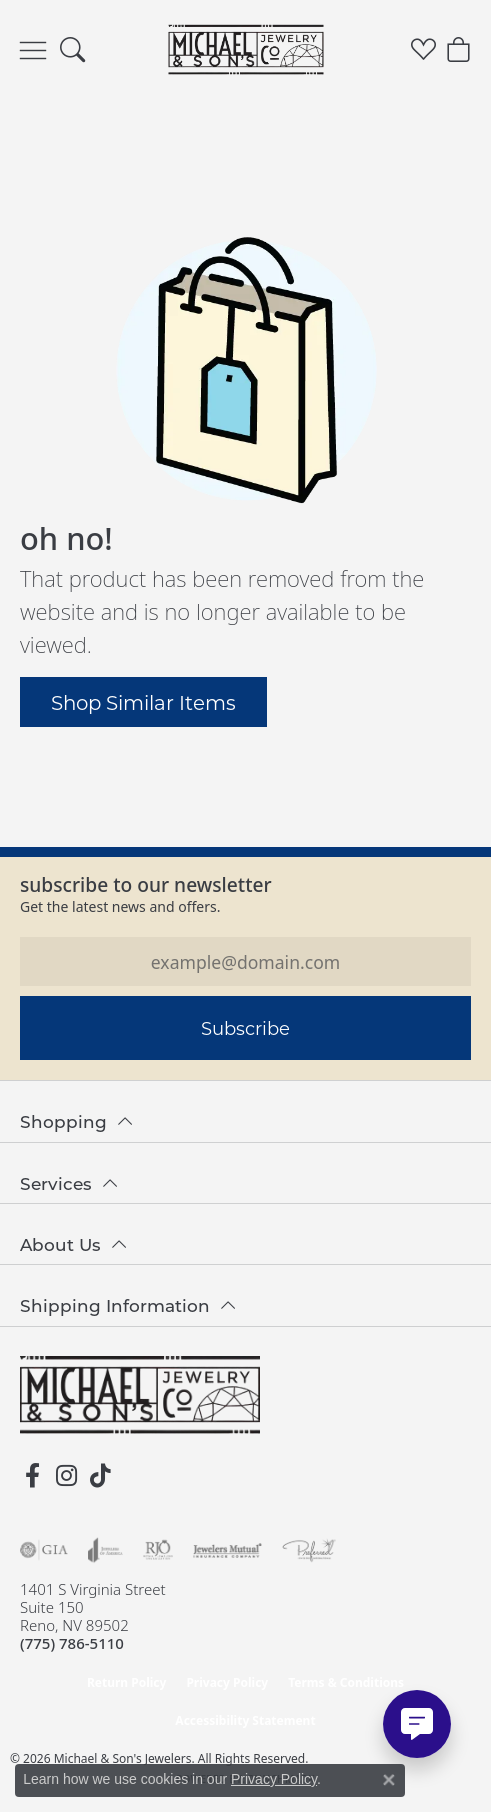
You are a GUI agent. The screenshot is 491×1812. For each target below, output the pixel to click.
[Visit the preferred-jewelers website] (309, 1550)
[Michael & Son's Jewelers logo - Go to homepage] (245, 50)
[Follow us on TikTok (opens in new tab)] (100, 1476)
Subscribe (245, 1028)
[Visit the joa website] (105, 1550)
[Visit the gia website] (44, 1550)
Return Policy (127, 1682)
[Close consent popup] (389, 1780)
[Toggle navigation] (33, 50)
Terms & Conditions (346, 1682)
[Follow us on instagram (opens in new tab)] (66, 1476)
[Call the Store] (72, 1643)
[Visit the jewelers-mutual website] (227, 1550)
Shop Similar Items (143, 702)
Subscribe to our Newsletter (146, 884)
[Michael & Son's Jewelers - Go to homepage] (140, 1395)
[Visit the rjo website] (158, 1550)
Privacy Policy (227, 1682)
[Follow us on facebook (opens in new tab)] (32, 1476)
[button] (72, 50)
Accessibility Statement (245, 1720)
